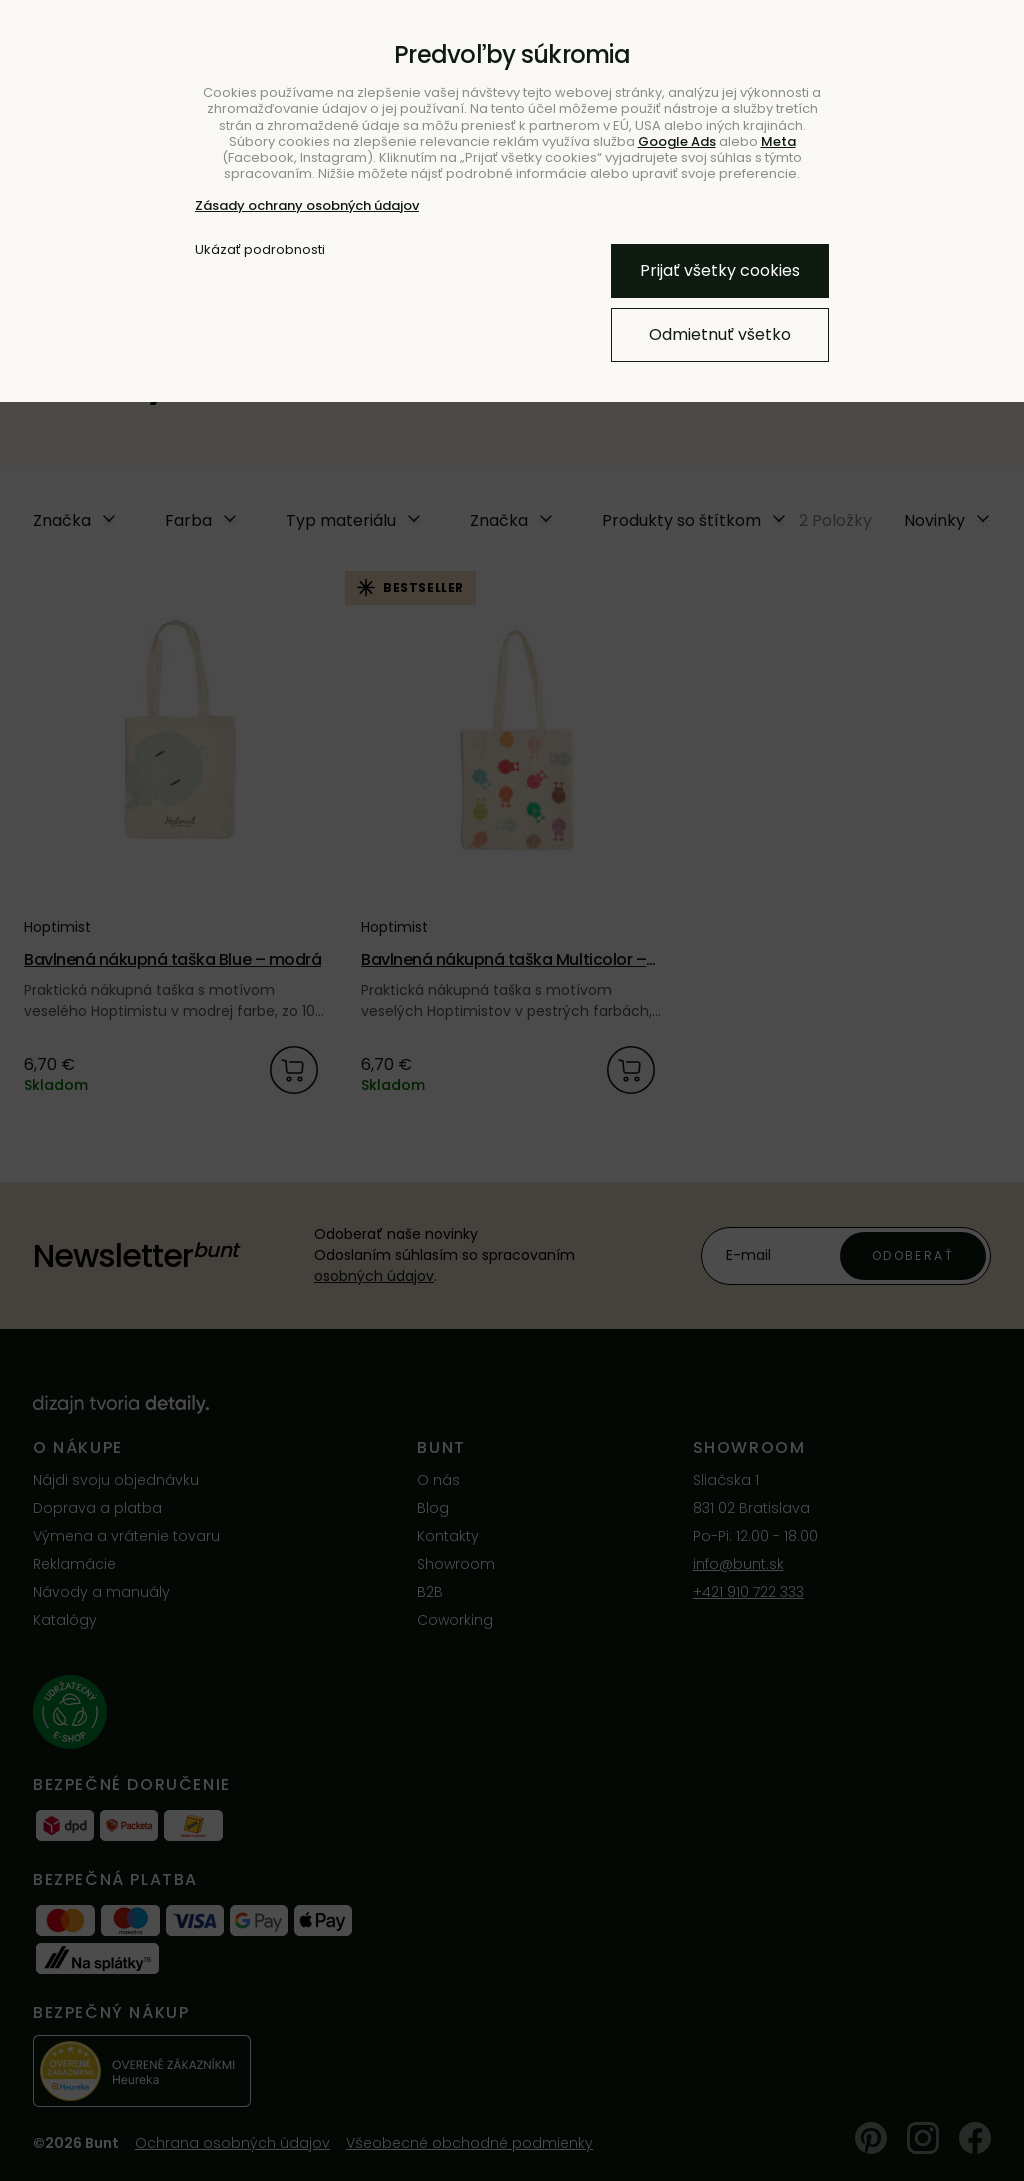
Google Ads (677, 141)
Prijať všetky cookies (720, 270)
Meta (778, 141)
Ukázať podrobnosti (260, 250)
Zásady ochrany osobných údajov (307, 205)
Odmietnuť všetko (720, 334)
